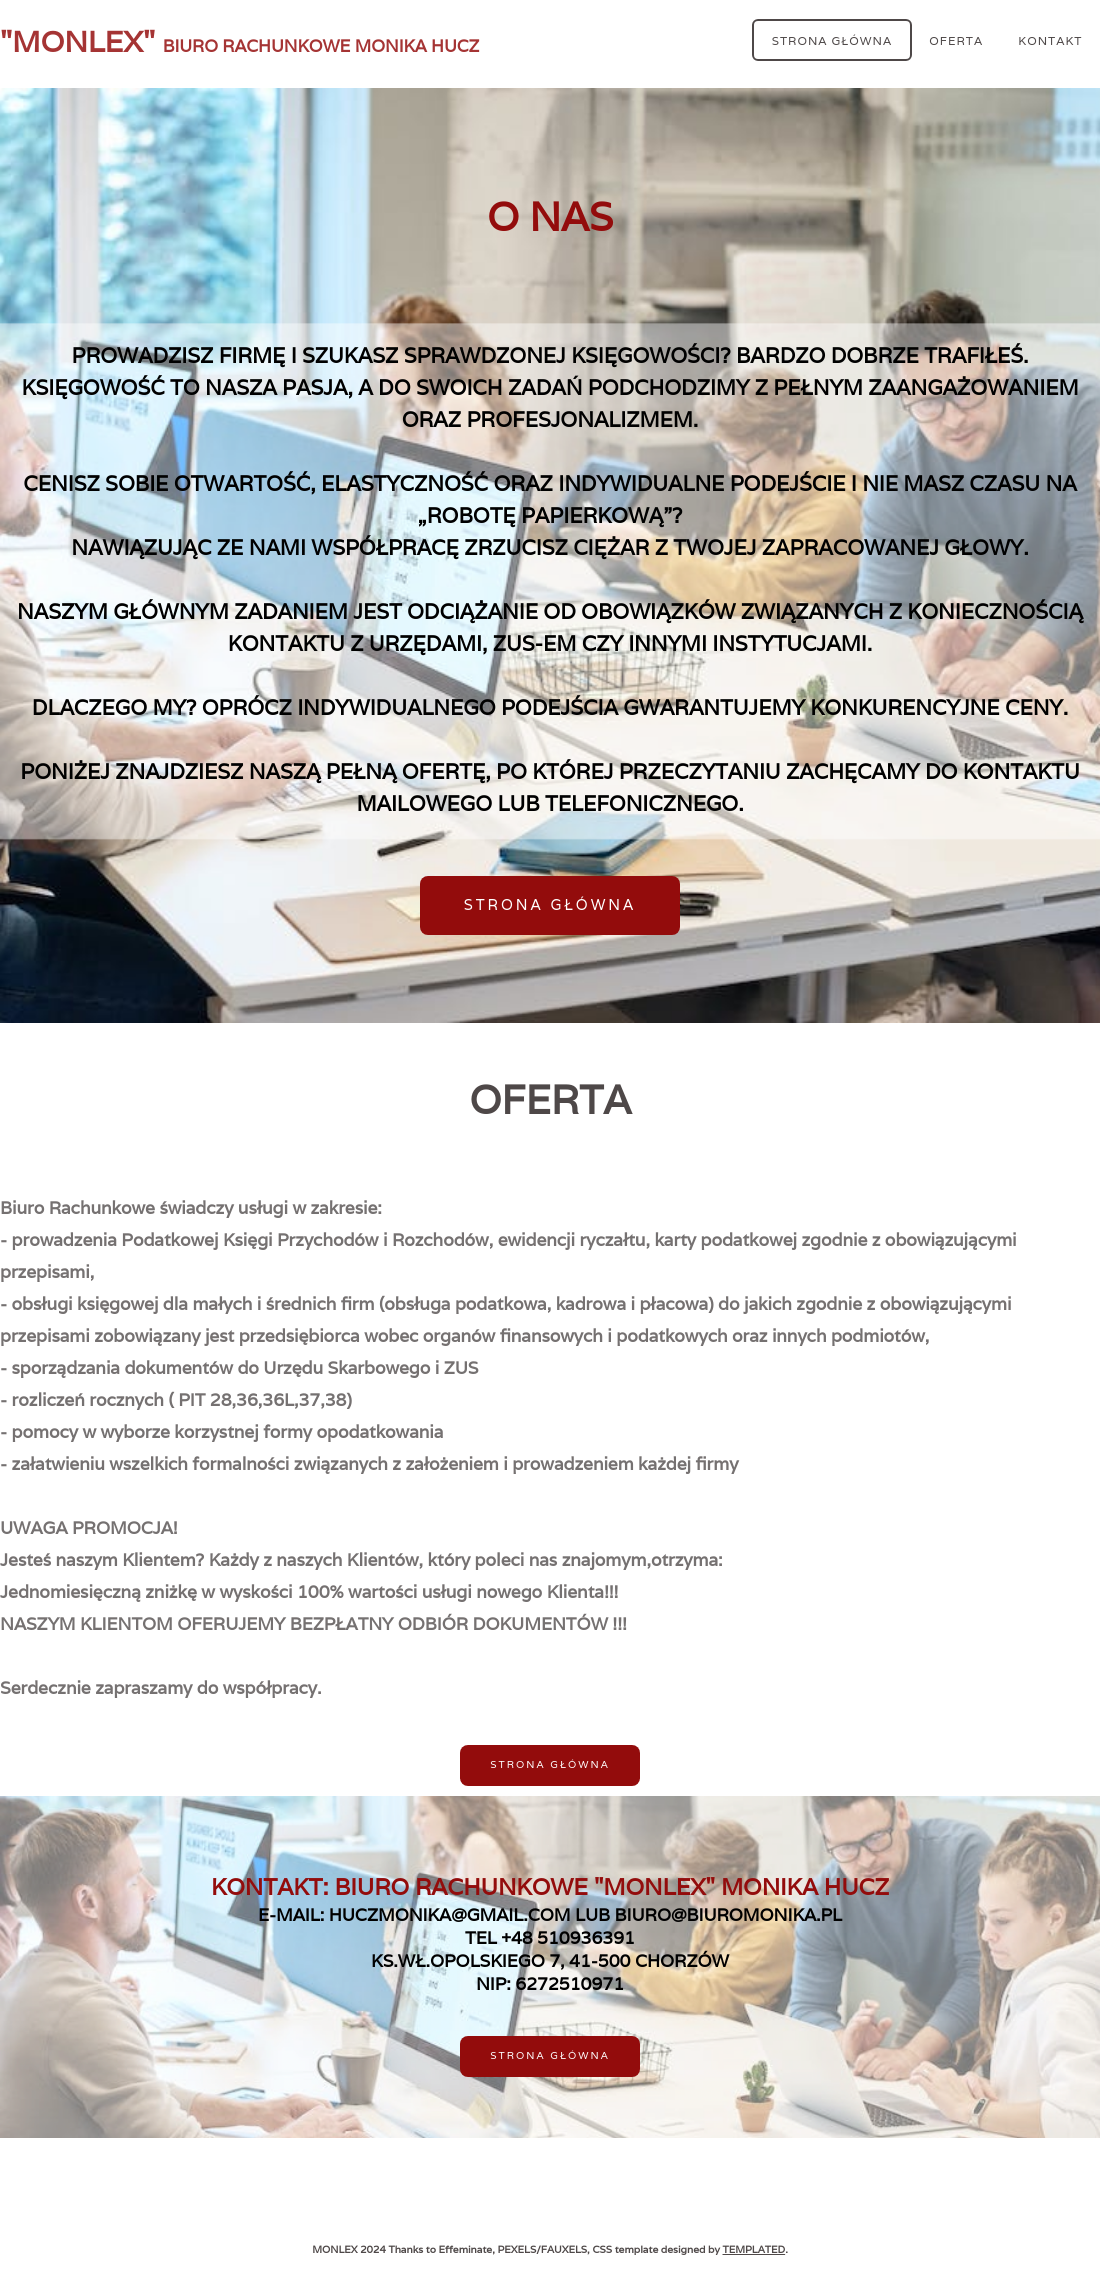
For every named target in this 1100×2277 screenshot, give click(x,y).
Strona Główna (832, 39)
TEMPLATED (754, 2249)
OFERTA (956, 39)
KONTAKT (1050, 39)
